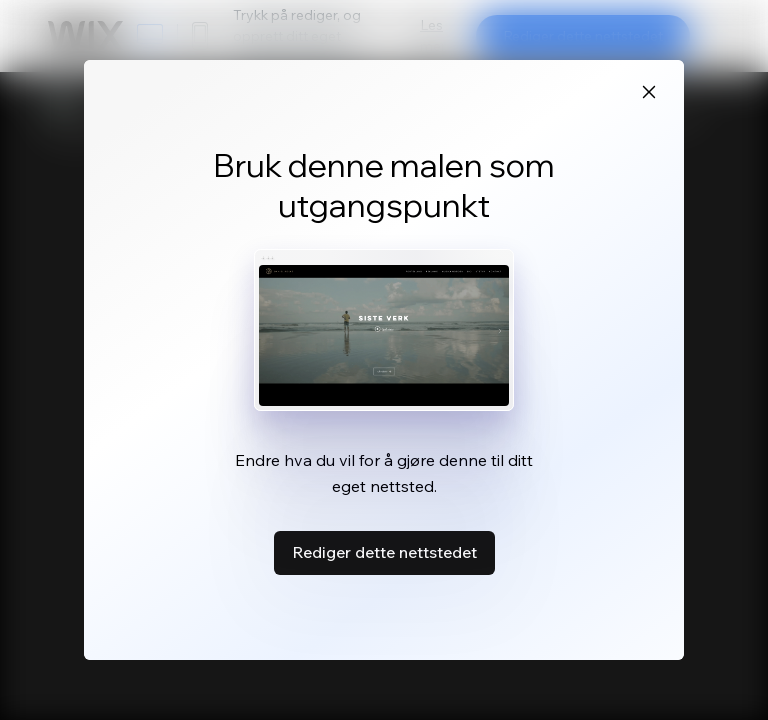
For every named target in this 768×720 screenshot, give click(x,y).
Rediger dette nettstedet (384, 552)
